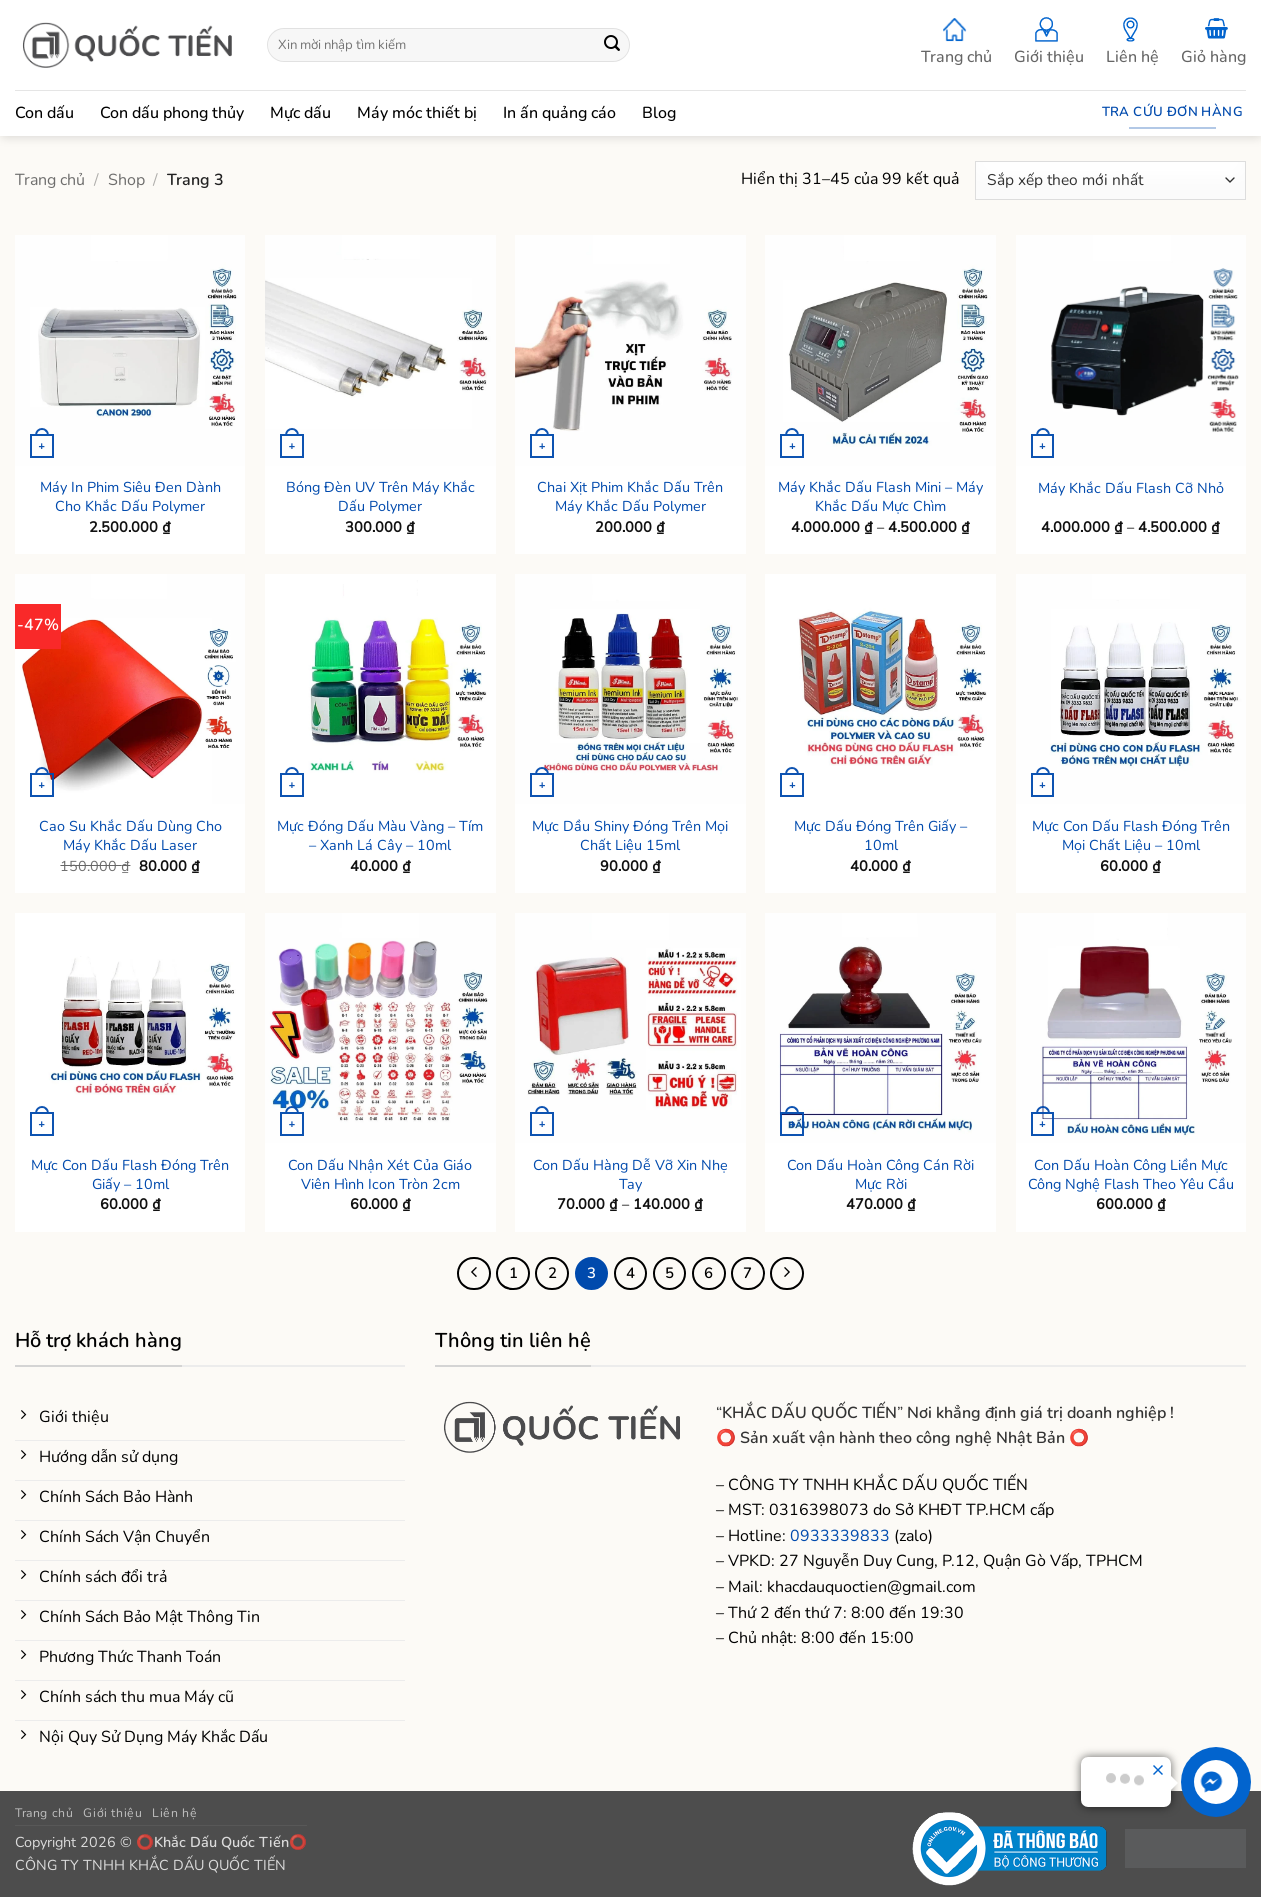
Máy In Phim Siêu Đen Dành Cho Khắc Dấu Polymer (130, 496)
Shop (126, 180)
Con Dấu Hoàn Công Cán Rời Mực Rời (880, 1174)
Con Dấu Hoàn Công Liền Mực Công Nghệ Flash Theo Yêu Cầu (1131, 1174)
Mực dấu (300, 113)
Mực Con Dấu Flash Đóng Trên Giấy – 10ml (130, 1174)
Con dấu (44, 113)
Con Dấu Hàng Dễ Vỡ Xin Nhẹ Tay (630, 1174)
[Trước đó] (474, 1274)
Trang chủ (956, 42)
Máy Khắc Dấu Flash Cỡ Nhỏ (1131, 488)
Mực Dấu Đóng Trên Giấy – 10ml (880, 835)
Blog (659, 113)
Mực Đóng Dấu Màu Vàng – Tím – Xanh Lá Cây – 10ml (380, 835)
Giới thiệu (1049, 42)
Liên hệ (1132, 42)
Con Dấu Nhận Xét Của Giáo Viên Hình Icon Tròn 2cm (380, 1174)
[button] (1213, 45)
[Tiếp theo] (787, 1274)
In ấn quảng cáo (559, 113)
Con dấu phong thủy (172, 113)
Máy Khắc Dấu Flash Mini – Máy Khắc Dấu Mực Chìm (880, 496)
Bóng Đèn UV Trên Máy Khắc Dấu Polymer (380, 496)
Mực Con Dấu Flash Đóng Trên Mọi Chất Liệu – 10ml (1131, 835)
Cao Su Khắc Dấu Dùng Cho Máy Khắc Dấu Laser (130, 835)
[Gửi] (612, 45)
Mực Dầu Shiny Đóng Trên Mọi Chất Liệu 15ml (630, 835)
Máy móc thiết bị (417, 113)
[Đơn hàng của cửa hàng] (1110, 180)
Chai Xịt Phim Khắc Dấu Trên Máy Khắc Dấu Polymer (630, 496)
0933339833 (840, 1536)
